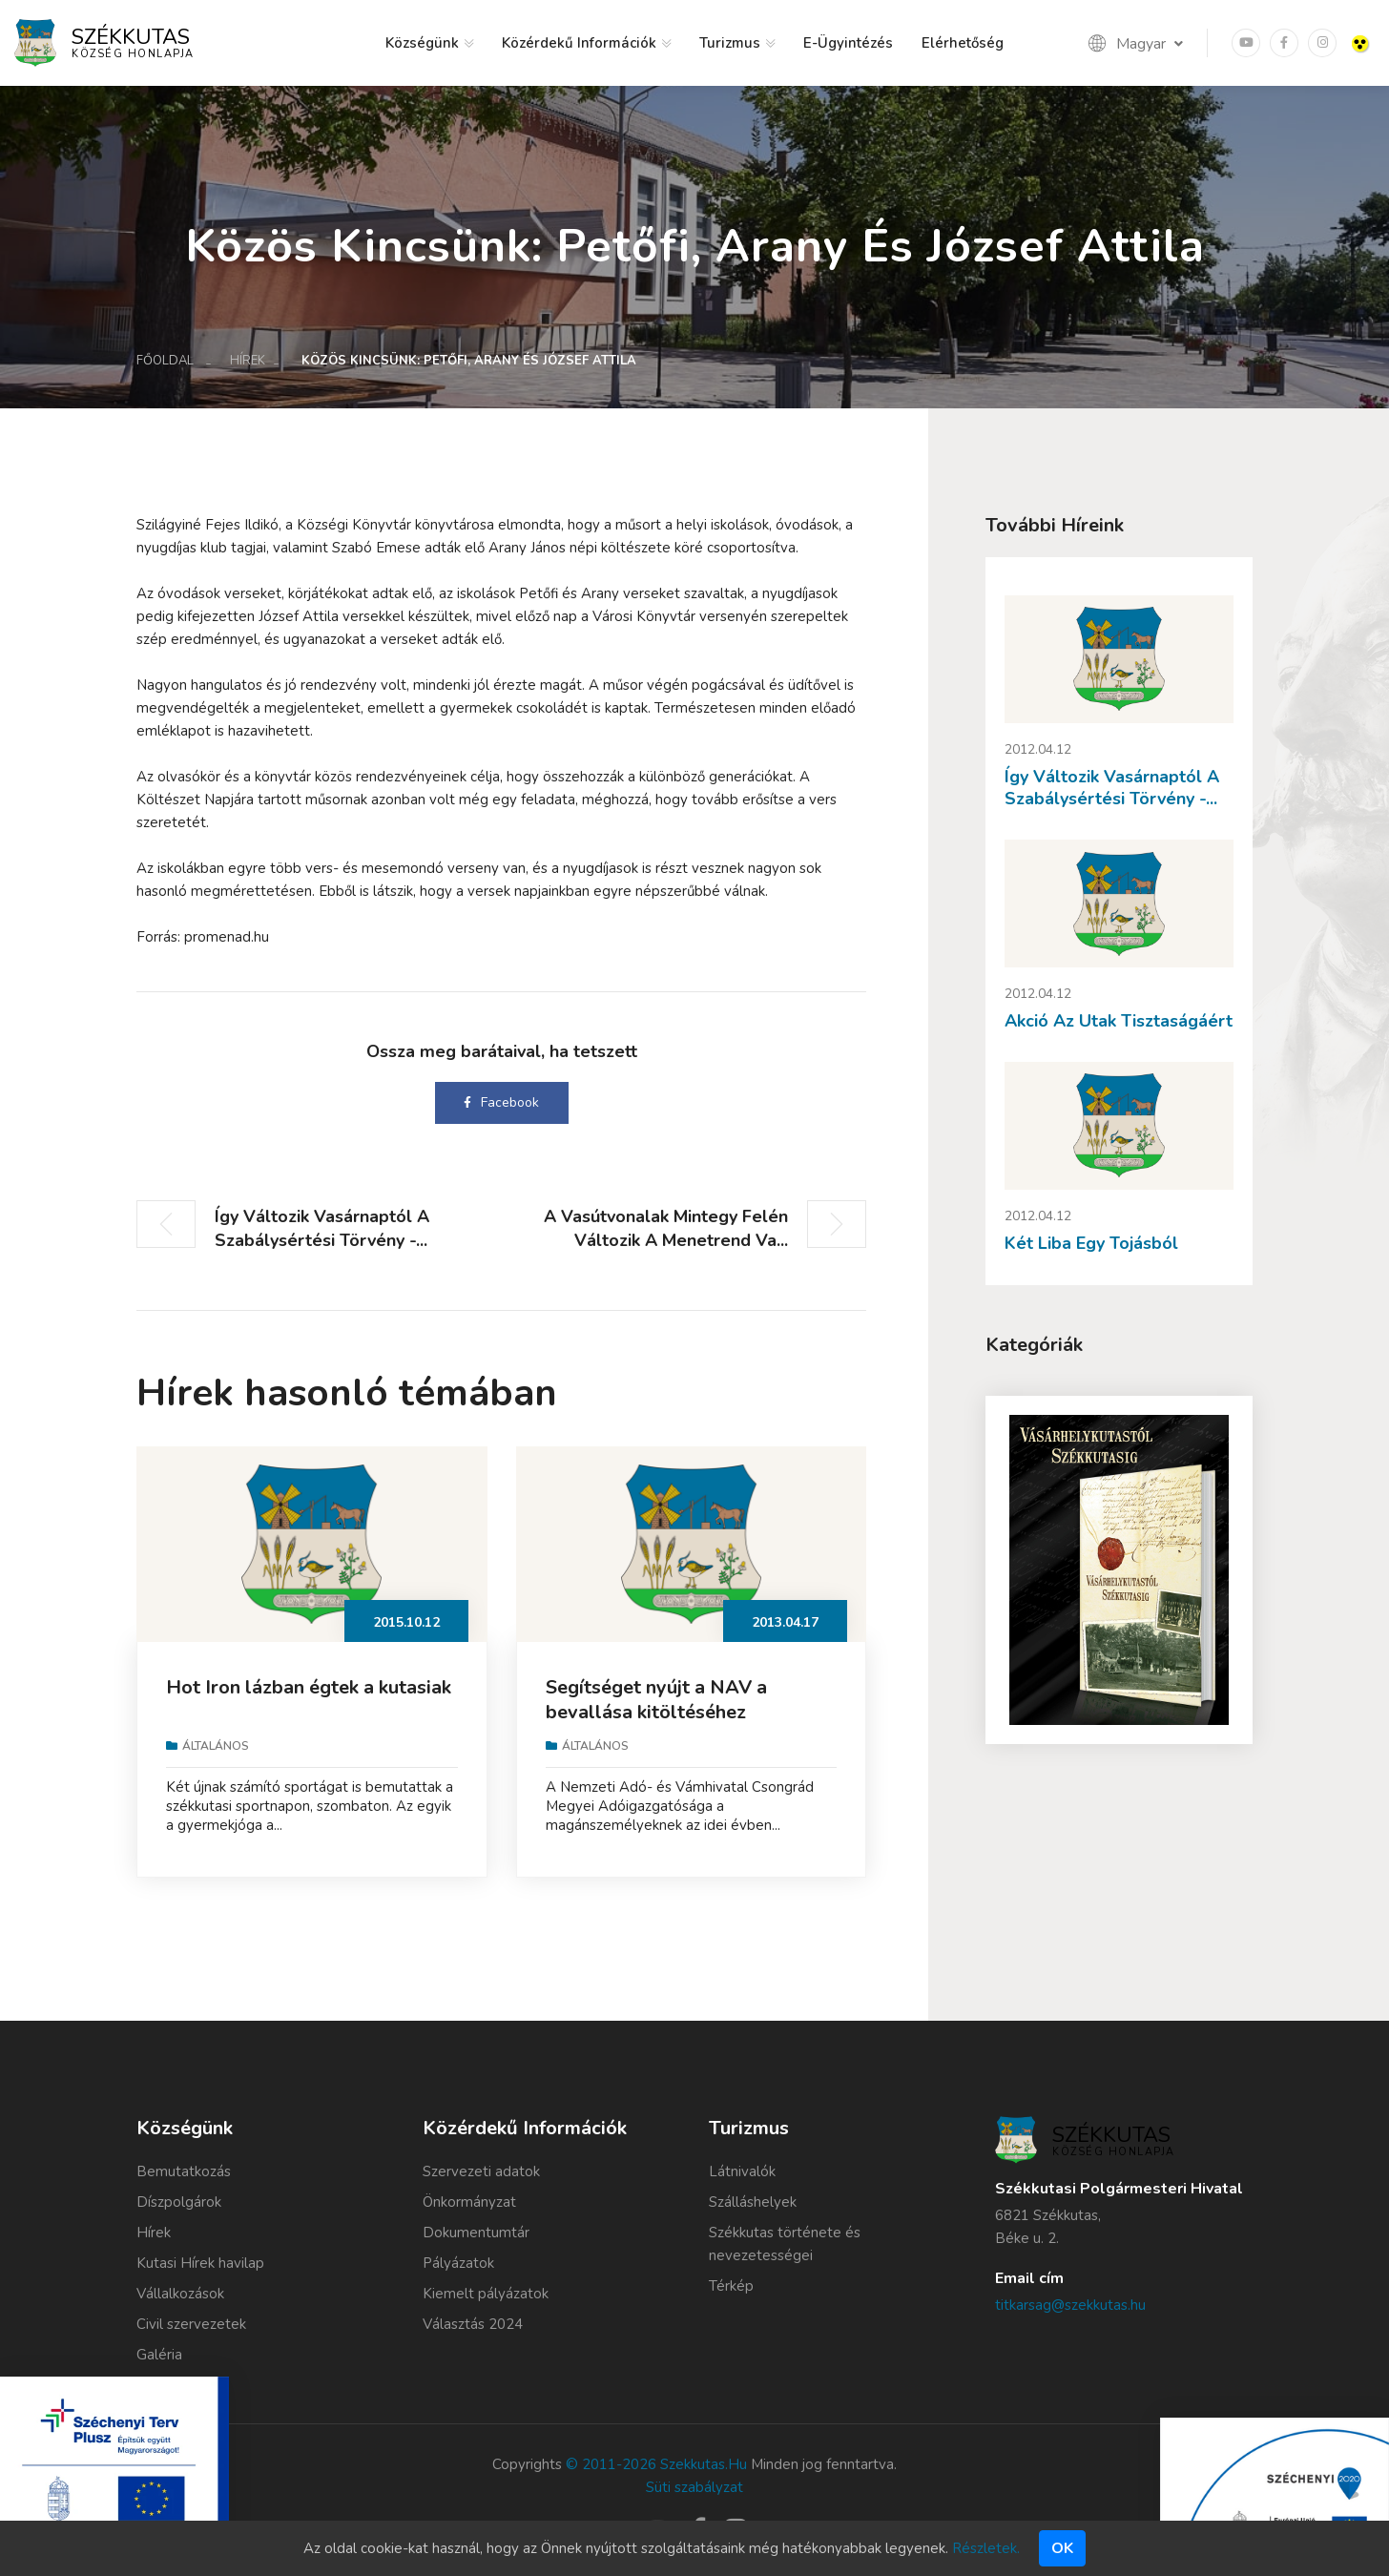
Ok (1062, 2548)
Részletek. (986, 2548)
